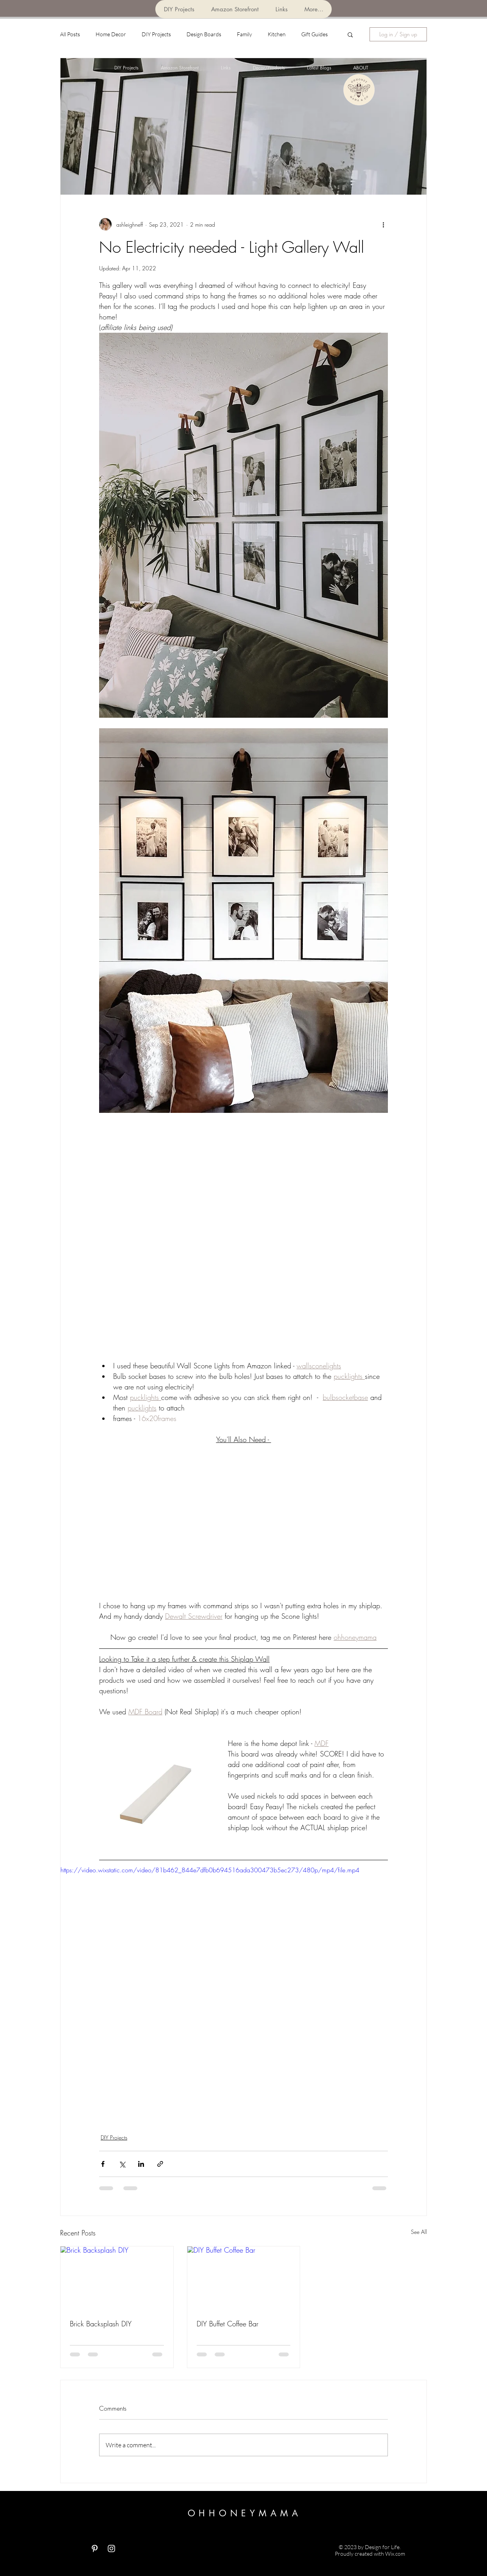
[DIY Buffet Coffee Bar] (243, 2278)
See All (419, 2231)
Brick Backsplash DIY (101, 2323)
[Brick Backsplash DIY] (116, 2278)
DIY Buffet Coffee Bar (227, 2323)
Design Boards (204, 34)
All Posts (70, 34)
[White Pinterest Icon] (95, 2548)
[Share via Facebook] (103, 2164)
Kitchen (277, 34)
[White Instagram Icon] (111, 2548)
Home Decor (111, 34)
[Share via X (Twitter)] (122, 2164)
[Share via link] (160, 2164)
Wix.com (395, 2553)
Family (244, 34)
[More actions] (383, 224)
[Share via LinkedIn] (141, 2164)
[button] (350, 34)
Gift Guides (314, 34)
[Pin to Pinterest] (325, 89)
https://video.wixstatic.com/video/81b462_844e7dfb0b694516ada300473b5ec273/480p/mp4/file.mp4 (209, 1870)
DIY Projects (156, 34)
